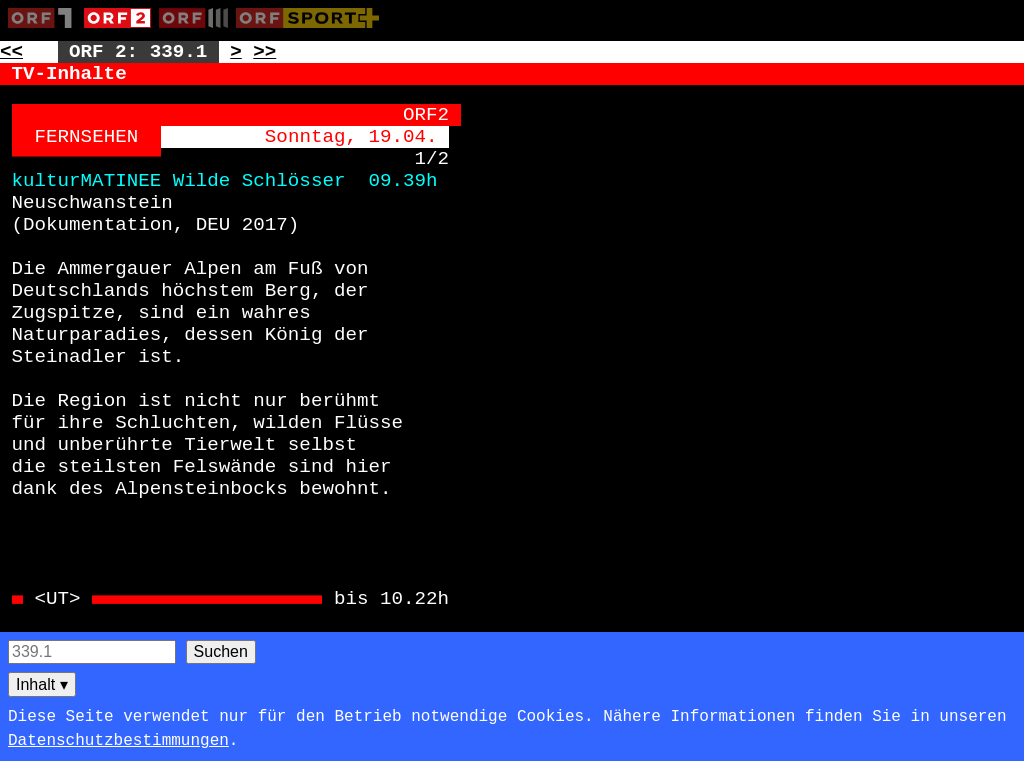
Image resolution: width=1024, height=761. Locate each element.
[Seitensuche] (92, 652)
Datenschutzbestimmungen (118, 741)
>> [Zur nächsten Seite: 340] (264, 52)
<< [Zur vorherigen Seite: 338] (11, 52)
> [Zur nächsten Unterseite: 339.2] (236, 52)
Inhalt (42, 684)
